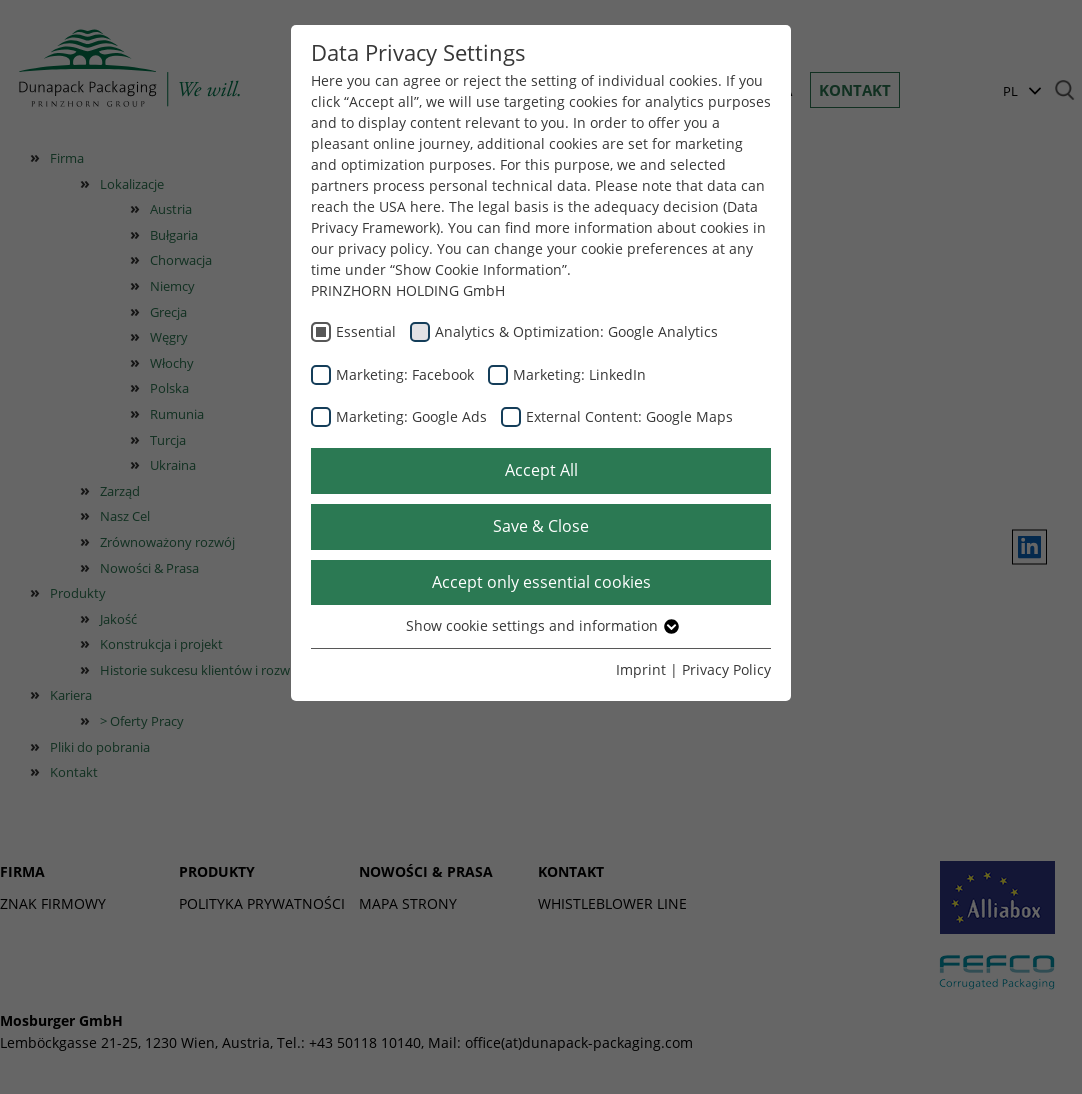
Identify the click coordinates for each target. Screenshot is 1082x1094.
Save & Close (541, 526)
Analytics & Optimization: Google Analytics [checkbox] (576, 331)
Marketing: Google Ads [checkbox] (411, 416)
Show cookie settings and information (541, 625)
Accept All (541, 470)
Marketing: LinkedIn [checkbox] (579, 374)
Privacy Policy (726, 669)
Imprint (641, 669)
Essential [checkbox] (366, 331)
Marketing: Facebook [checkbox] (405, 374)
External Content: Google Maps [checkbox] (629, 416)
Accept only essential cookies (541, 582)
